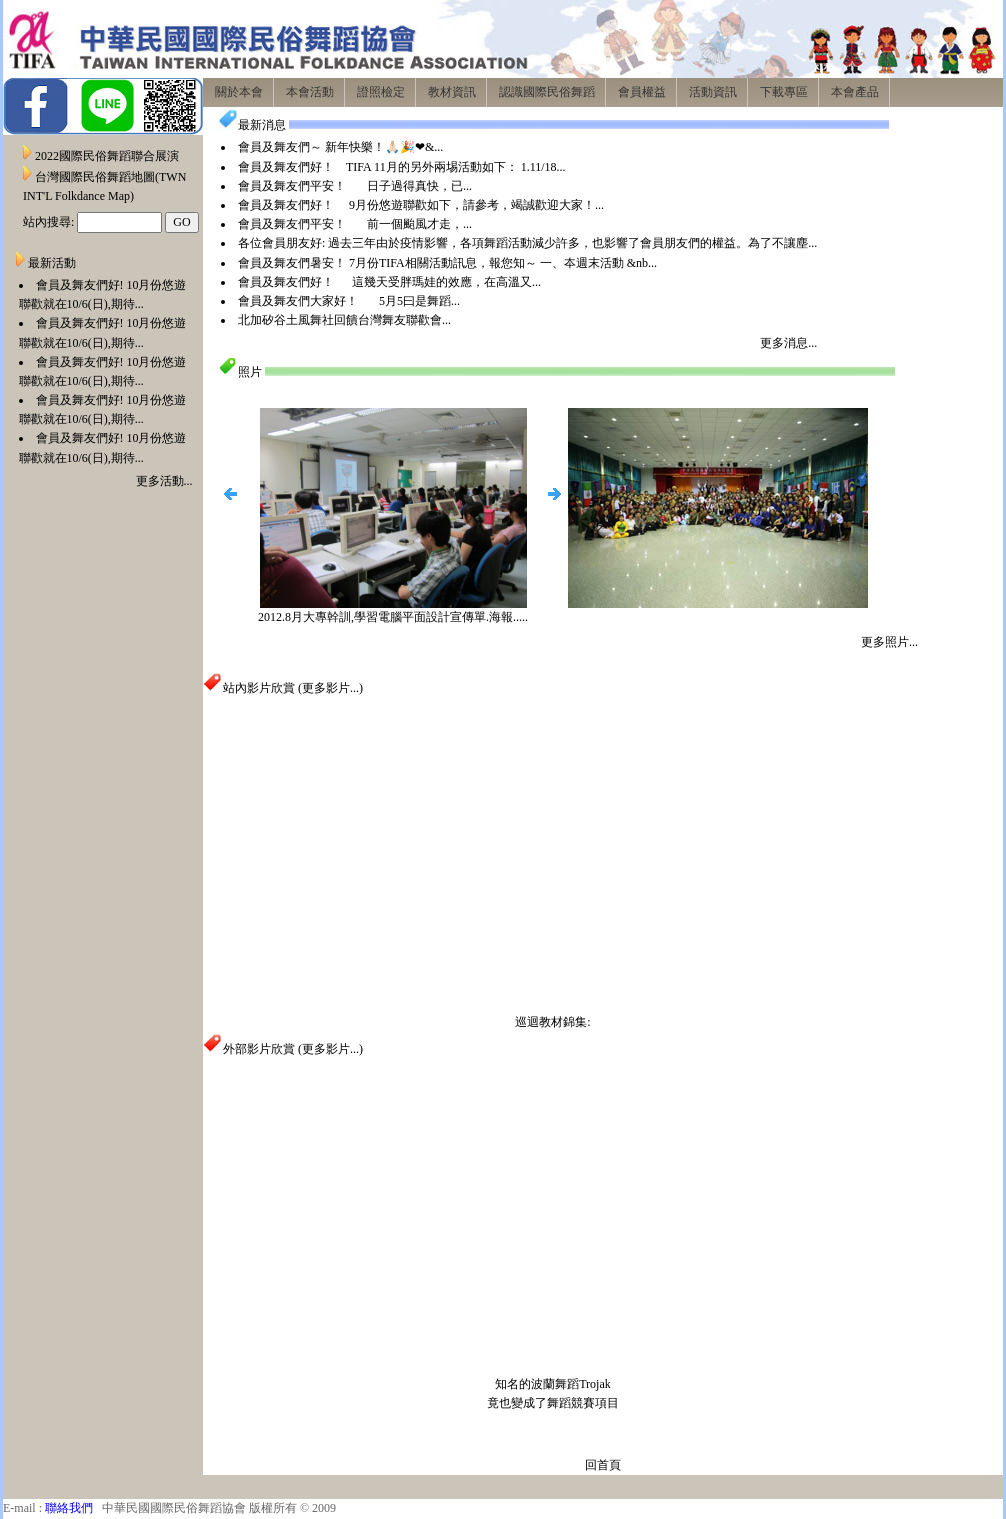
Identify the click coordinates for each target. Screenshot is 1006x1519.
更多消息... (788, 343)
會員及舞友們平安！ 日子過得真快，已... (355, 186)
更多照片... (889, 642)
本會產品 (855, 92)
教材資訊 (452, 92)
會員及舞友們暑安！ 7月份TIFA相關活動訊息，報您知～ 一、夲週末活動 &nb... (447, 263)
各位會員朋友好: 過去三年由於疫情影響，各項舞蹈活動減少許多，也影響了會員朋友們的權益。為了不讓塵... (527, 243)
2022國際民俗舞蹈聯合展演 (107, 156)
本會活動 (310, 92)
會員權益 (642, 92)
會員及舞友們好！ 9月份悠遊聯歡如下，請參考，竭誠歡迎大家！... (421, 205)
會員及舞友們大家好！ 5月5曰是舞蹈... (349, 301)
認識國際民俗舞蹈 (547, 92)
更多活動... (164, 481)
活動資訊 (713, 92)
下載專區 (784, 92)
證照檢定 (381, 92)
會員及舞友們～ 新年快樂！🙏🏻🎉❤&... (340, 147)
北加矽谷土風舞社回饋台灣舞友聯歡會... (344, 320)
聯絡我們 (69, 1508)
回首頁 (603, 1465)
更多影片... (330, 688)
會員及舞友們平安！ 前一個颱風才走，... (355, 224)
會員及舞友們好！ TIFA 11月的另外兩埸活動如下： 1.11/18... (402, 167)
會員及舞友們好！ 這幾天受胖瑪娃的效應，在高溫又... (389, 282)
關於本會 (239, 92)
